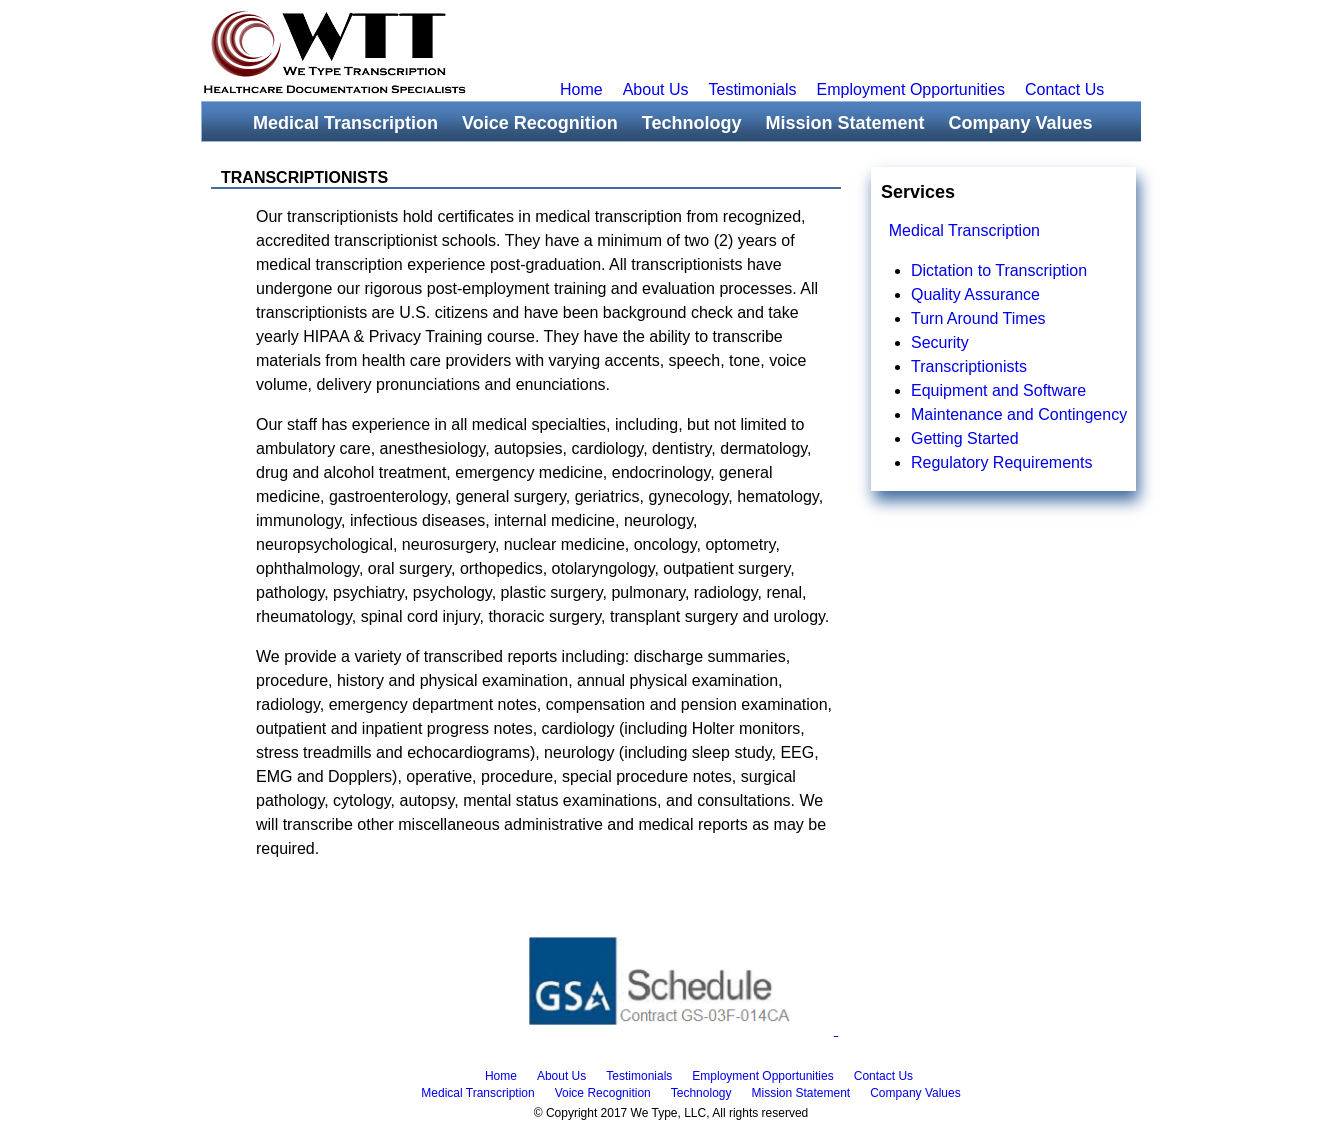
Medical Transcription (345, 123)
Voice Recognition (540, 123)
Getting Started (965, 438)
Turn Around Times (978, 318)
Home (581, 89)
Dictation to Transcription (999, 270)
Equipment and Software (998, 390)
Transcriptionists (969, 366)
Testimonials (753, 89)
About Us (656, 89)
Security (940, 342)
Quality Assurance (975, 294)
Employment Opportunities (911, 89)
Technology (692, 123)
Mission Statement (844, 123)
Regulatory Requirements (1001, 462)
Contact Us (1064, 89)
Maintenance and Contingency (1019, 414)
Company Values (1020, 123)
